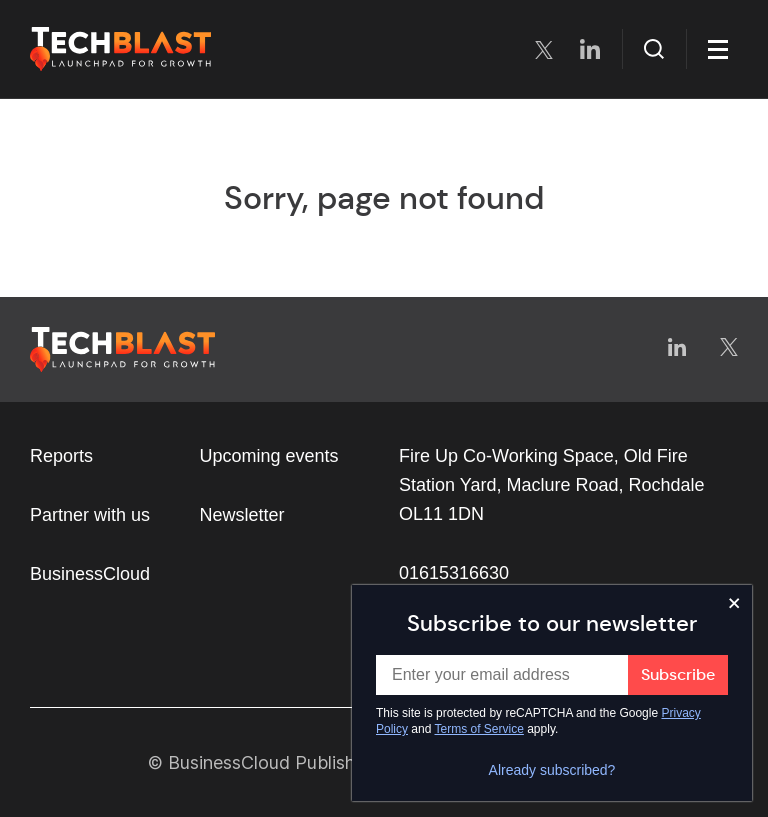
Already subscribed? (552, 770)
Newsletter (242, 515)
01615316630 (454, 573)
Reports (61, 456)
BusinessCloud (90, 574)
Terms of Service (479, 729)
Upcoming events (269, 456)
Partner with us (90, 515)
